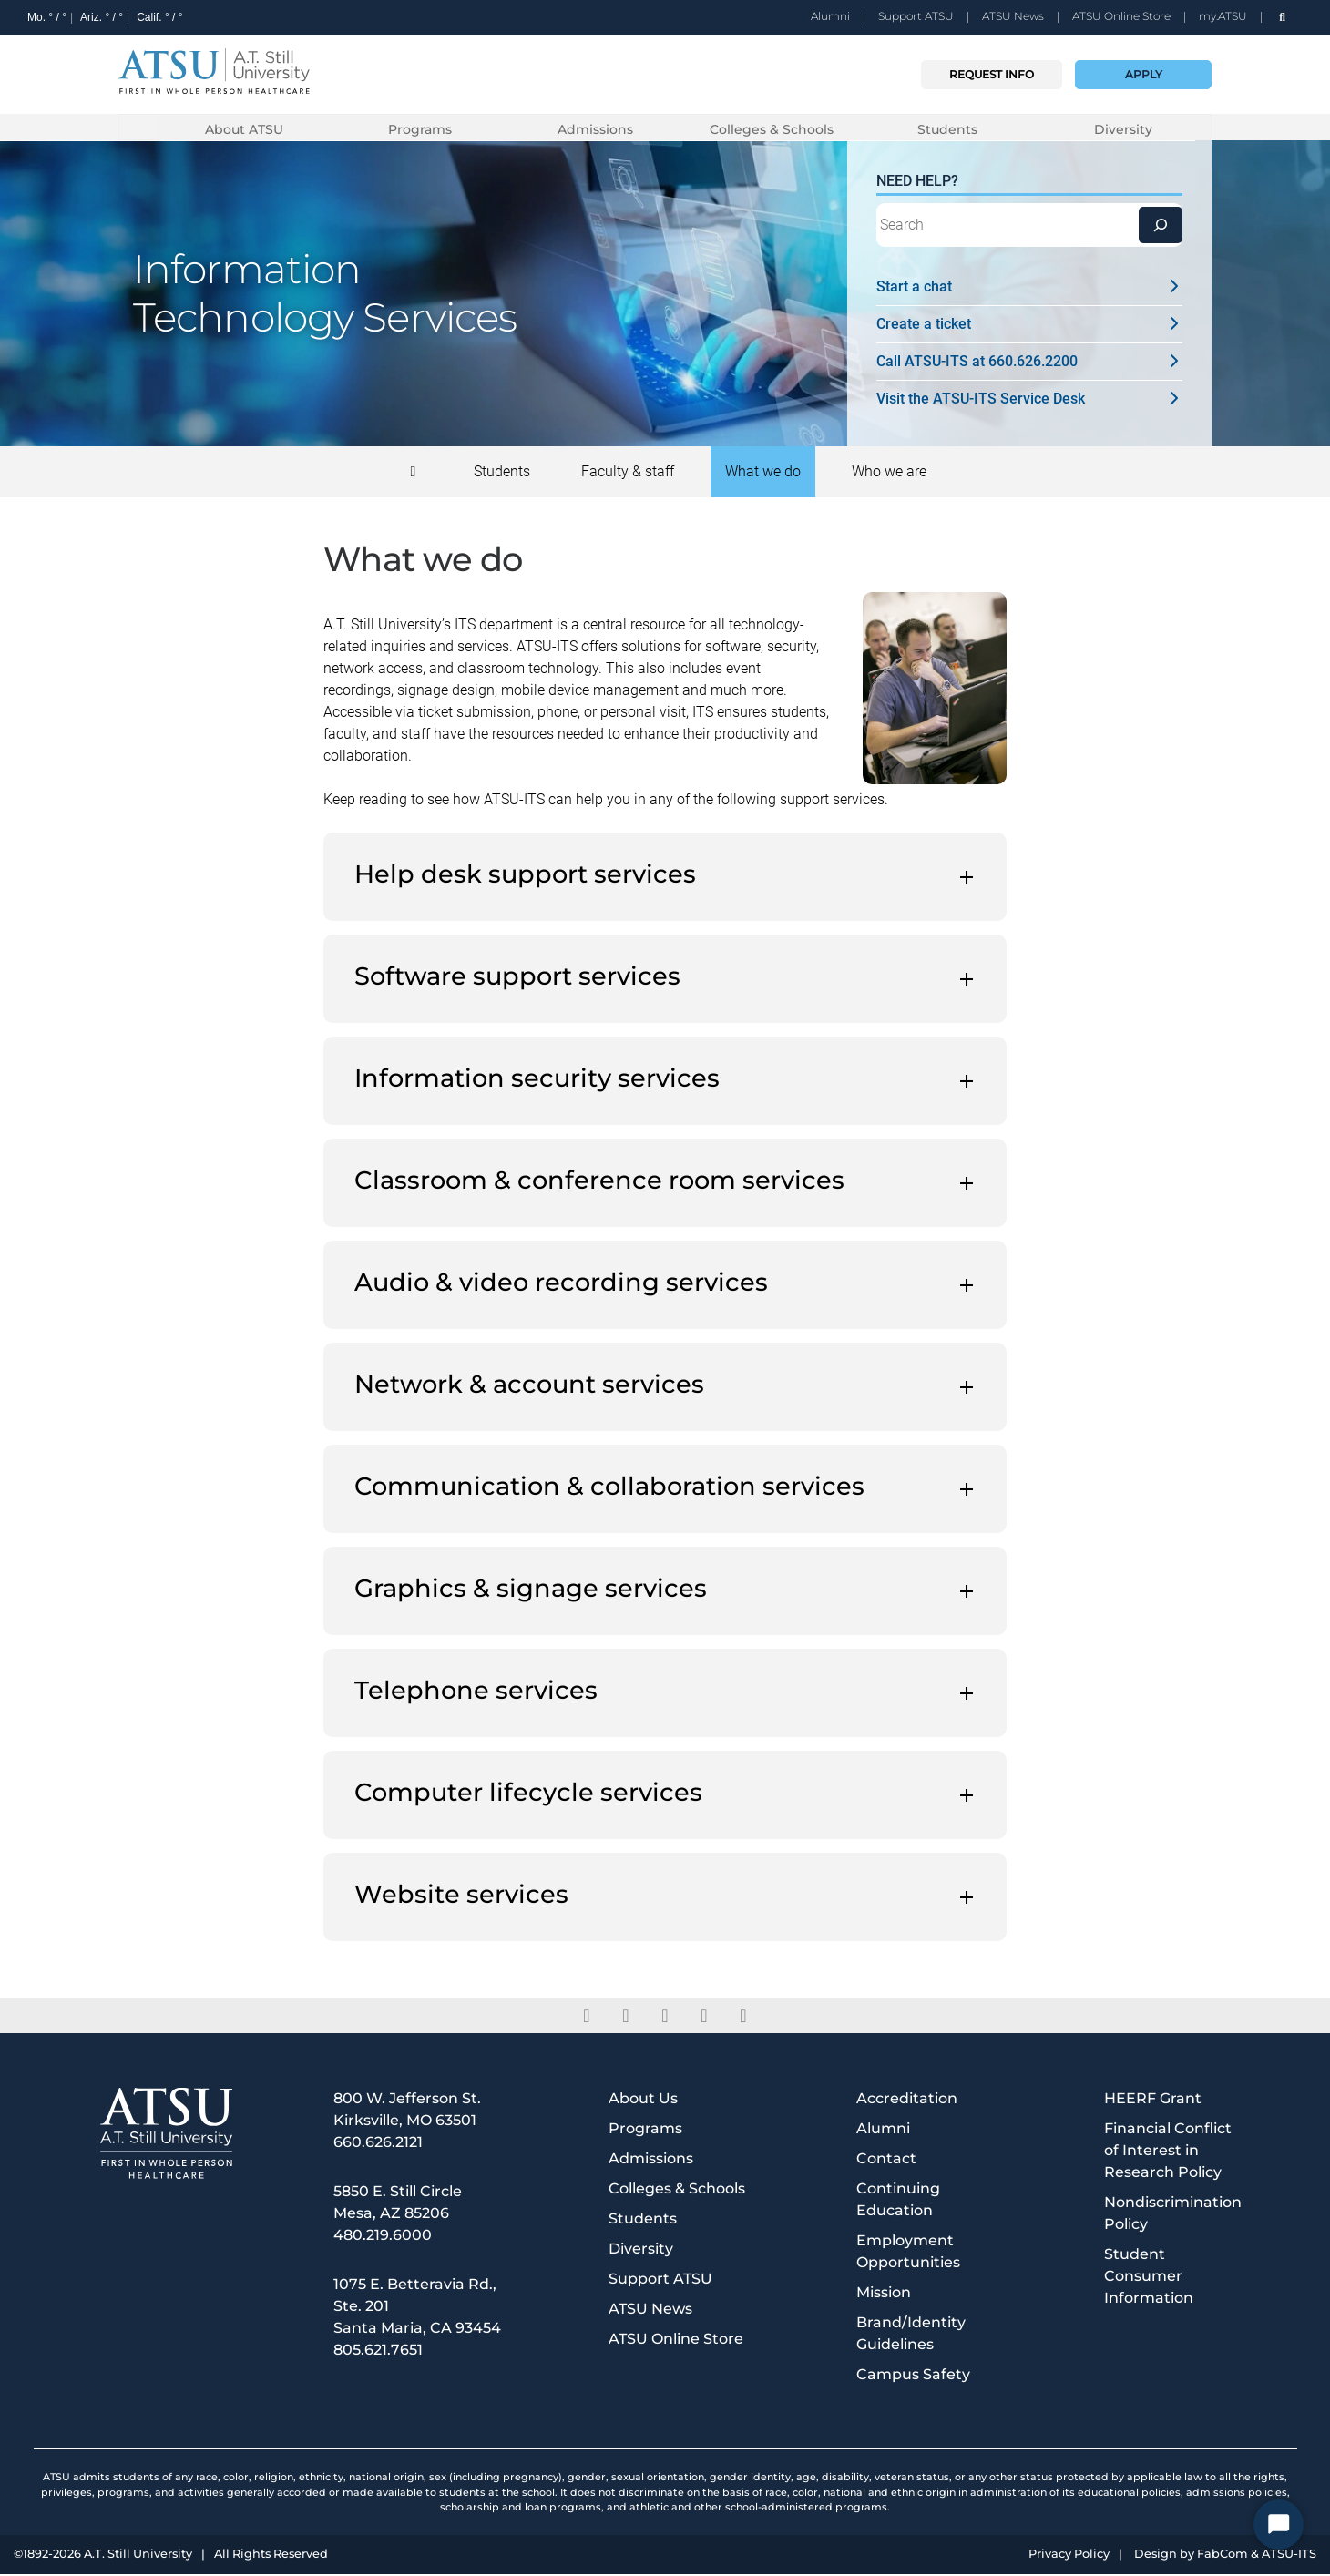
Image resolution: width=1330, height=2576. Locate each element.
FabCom (1222, 2556)
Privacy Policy (1069, 2556)
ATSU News (1013, 16)
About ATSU (244, 129)
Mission (883, 2294)
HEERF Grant (1153, 2100)
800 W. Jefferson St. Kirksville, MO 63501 (407, 2111)
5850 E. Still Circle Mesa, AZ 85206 (397, 2203)
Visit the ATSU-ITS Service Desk (1029, 400)
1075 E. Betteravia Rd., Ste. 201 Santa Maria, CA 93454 (417, 2307)
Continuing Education (898, 2201)
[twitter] (626, 2017)
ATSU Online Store (1121, 16)
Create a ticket (1029, 325)
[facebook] (587, 2017)
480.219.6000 (382, 2236)
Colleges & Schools (772, 129)
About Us (643, 2100)
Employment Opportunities (908, 2253)
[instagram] (704, 2017)
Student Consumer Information (1148, 2277)
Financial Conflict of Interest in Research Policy (1168, 2151)
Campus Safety (913, 2376)
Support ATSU (916, 16)
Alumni (830, 16)
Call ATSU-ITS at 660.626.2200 (1029, 363)
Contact (886, 2160)
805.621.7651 (378, 2351)
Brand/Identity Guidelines (911, 2335)
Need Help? (917, 182)
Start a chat (1029, 288)
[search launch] (1282, 17)
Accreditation (906, 2100)
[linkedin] (665, 2017)
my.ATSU (1223, 16)
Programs (420, 129)
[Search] (1160, 227)
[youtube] (743, 2017)
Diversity (1123, 129)
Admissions (595, 129)
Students (947, 129)
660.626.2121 (378, 2143)
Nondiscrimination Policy (1173, 2214)
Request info (991, 74)
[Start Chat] (1278, 2524)
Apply (1143, 74)
